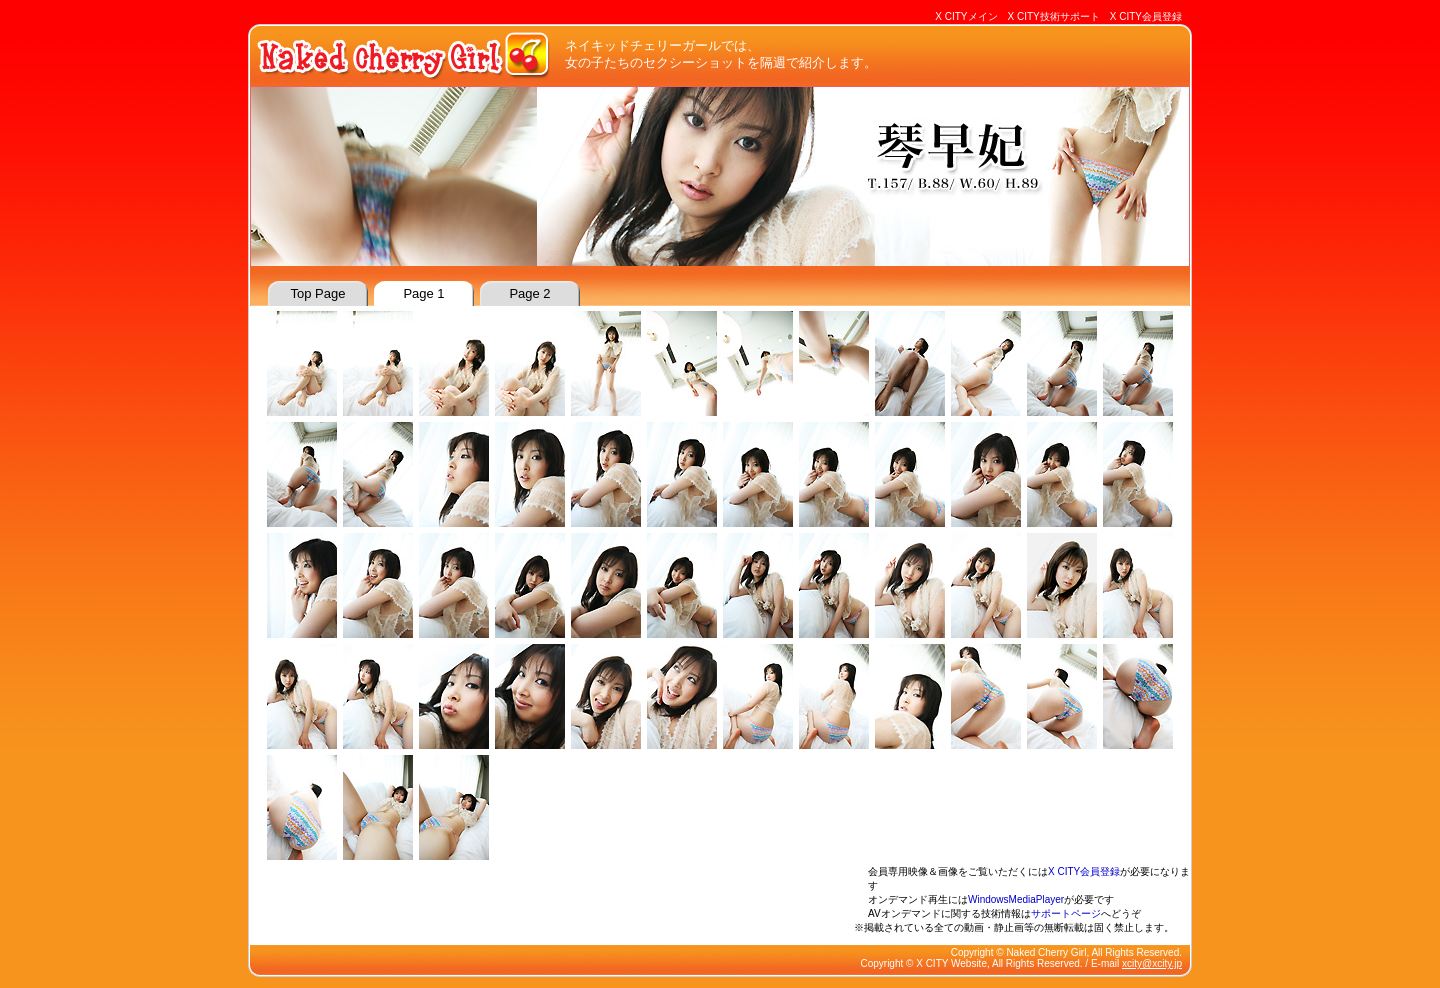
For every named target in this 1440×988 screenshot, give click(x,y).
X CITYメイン (966, 16)
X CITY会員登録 (1146, 16)
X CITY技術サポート (1054, 16)
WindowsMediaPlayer (1016, 899)
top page (318, 293)
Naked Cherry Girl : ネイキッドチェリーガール (405, 55)
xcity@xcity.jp (1152, 963)
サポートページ (1066, 913)
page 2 (529, 293)
